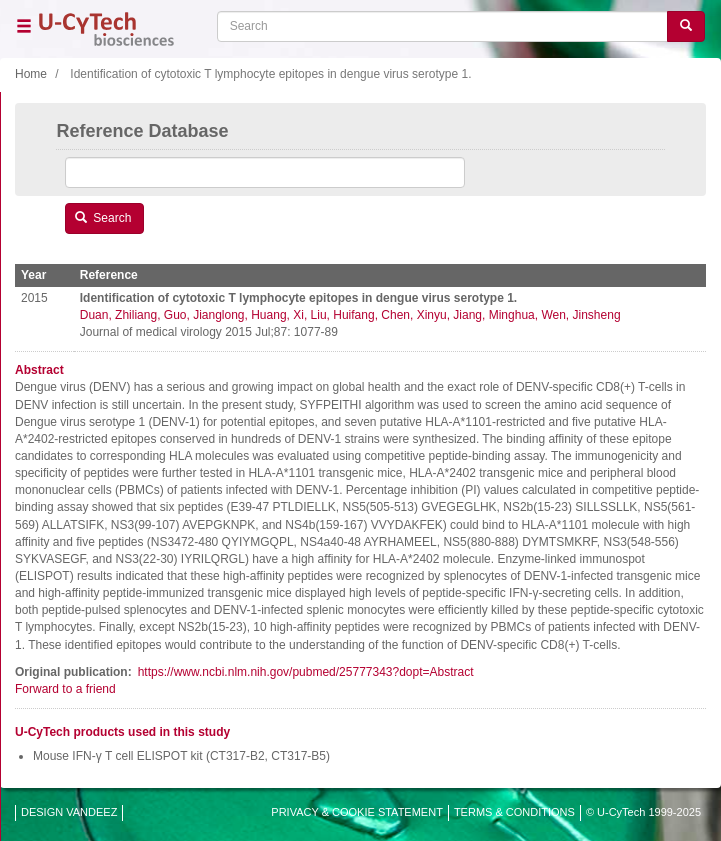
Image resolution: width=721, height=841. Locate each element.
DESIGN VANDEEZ (69, 812)
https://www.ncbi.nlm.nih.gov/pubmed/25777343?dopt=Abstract (306, 672)
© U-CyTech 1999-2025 (643, 812)
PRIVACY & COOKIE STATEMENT (357, 812)
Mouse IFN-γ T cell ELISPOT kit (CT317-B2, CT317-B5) (181, 756)
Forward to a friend (65, 689)
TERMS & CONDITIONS (514, 812)
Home (31, 74)
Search (103, 218)
